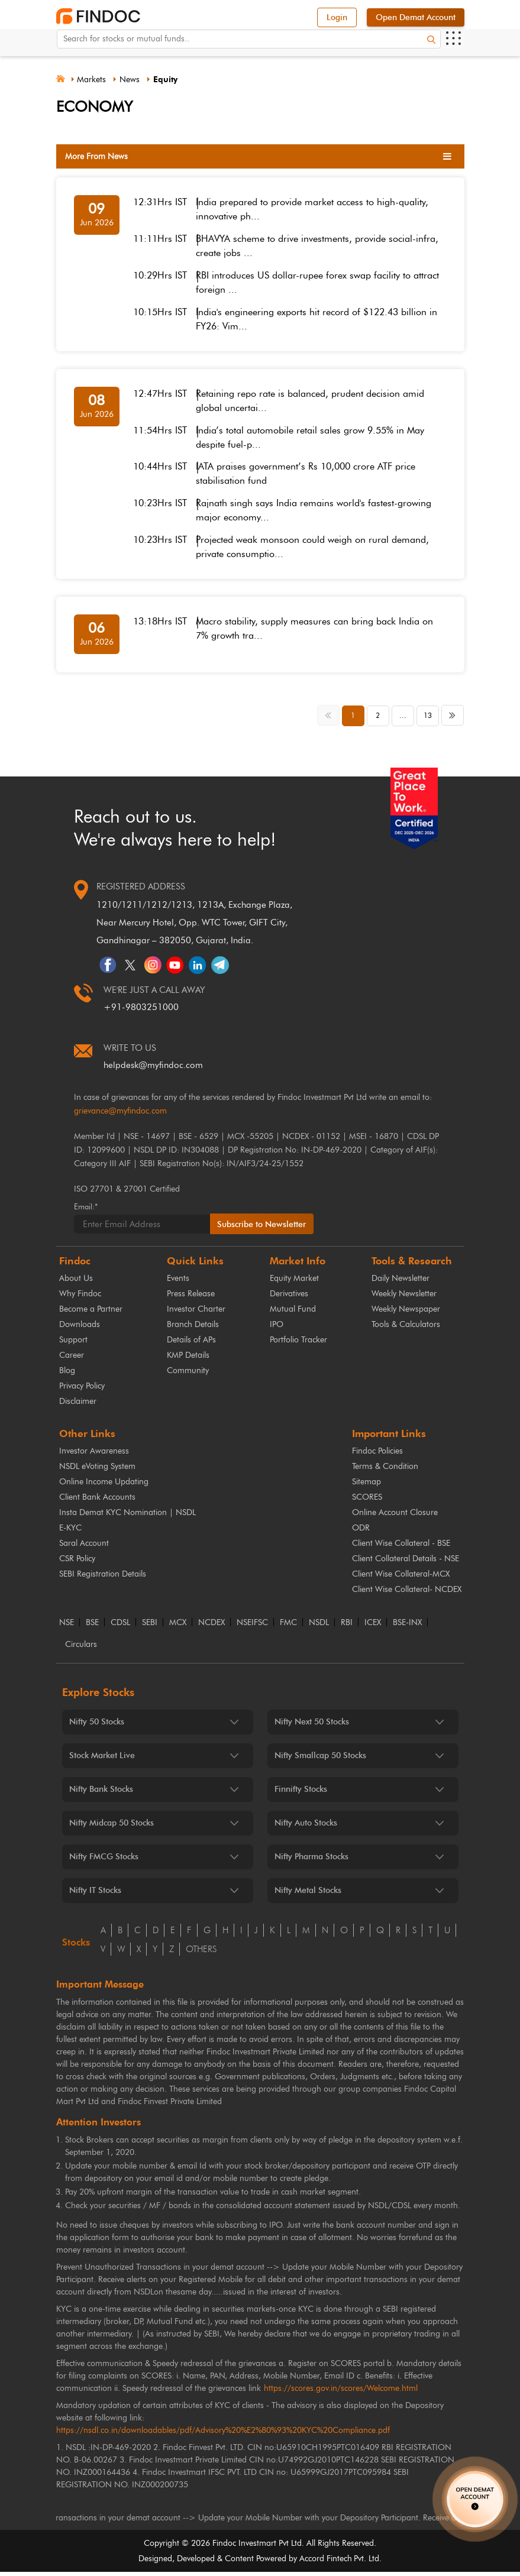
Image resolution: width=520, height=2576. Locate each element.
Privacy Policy (82, 1390)
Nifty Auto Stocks (305, 1827)
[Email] (142, 1227)
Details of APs (191, 1344)
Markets (94, 80)
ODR (361, 1532)
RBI (347, 1627)
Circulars (81, 1648)
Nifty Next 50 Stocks (311, 1726)
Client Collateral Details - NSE (405, 1563)
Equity (171, 80)
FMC (288, 1627)
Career (71, 1359)
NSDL (319, 1627)
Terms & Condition (385, 1470)
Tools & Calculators (406, 1328)
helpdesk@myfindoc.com (153, 1069)
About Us (76, 1282)
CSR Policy (77, 1563)
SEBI (149, 1627)
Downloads (79, 1328)
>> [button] (453, 719)
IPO (276, 1328)
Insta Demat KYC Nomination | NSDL (127, 1517)
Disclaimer (77, 1405)
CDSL (120, 1627)
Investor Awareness (94, 1455)
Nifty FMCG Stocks (103, 1861)
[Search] (431, 46)
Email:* (86, 1210)
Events (178, 1282)
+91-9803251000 (141, 1011)
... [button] (402, 720)
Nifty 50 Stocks (96, 1726)
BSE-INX (407, 1627)
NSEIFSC (252, 1627)
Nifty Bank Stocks (101, 1793)
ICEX (372, 1627)
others (201, 1953)
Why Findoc (80, 1298)
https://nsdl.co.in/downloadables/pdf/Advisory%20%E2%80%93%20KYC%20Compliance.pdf (223, 2434)
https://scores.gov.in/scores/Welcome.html (341, 2392)
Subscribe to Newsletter (263, 1228)
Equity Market (294, 1282)
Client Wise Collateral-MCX (401, 1578)
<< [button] (329, 719)
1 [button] (353, 720)
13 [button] (428, 720)
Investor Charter (196, 1313)
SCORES (367, 1501)
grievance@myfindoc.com (120, 1115)
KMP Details (188, 1359)
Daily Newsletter (400, 1282)
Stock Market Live (102, 1760)
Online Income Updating (103, 1486)
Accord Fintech (325, 2563)
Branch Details (193, 1328)
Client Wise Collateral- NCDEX (406, 1593)
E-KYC (70, 1532)
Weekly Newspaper (406, 1313)
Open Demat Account (416, 17)
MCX (177, 1627)
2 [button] (378, 720)
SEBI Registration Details (102, 1578)
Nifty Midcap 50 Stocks (111, 1827)
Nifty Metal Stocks (307, 1894)
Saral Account (84, 1547)
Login (337, 17)
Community (188, 1375)
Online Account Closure (395, 1517)
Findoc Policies (377, 1455)
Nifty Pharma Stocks (311, 1861)
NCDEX (211, 1627)
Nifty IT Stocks (95, 1894)
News (134, 80)
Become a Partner (90, 1313)
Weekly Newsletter (404, 1298)
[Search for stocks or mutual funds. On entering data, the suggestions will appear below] (248, 45)
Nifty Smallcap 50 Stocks (320, 1760)
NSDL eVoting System (97, 1470)
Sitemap (366, 1486)
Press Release (191, 1298)
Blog (67, 1375)
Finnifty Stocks (300, 1793)
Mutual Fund (293, 1313)
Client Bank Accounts (97, 1501)
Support (73, 1344)
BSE (92, 1627)
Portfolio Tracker (298, 1344)
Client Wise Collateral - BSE (401, 1547)
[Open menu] (453, 45)
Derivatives (289, 1298)
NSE (66, 1627)
